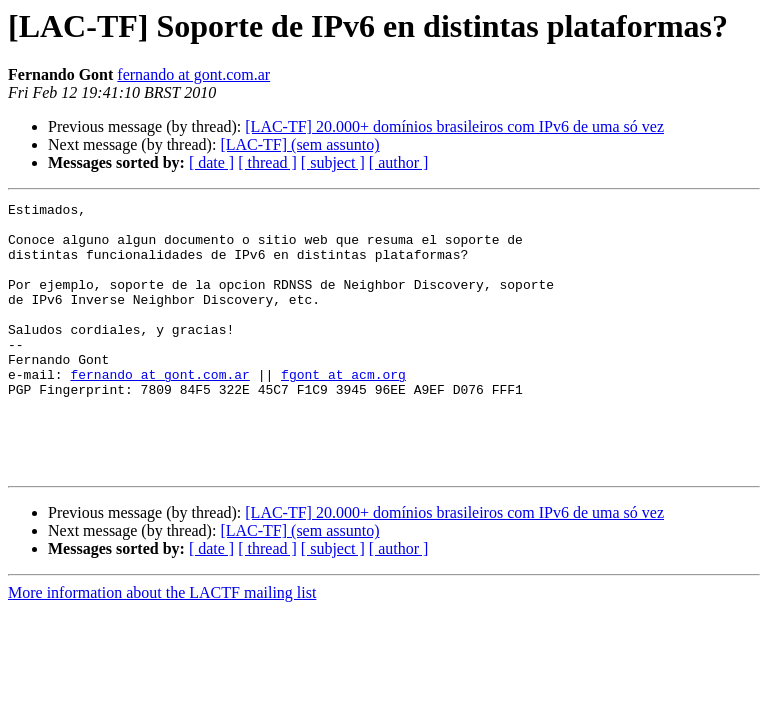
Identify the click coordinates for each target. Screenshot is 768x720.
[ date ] (211, 162)
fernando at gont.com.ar (193, 74)
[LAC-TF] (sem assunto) (299, 144)
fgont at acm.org (343, 410)
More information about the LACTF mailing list (162, 646)
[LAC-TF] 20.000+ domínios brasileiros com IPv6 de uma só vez (454, 126)
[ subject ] (333, 162)
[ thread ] (267, 162)
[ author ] (399, 162)
